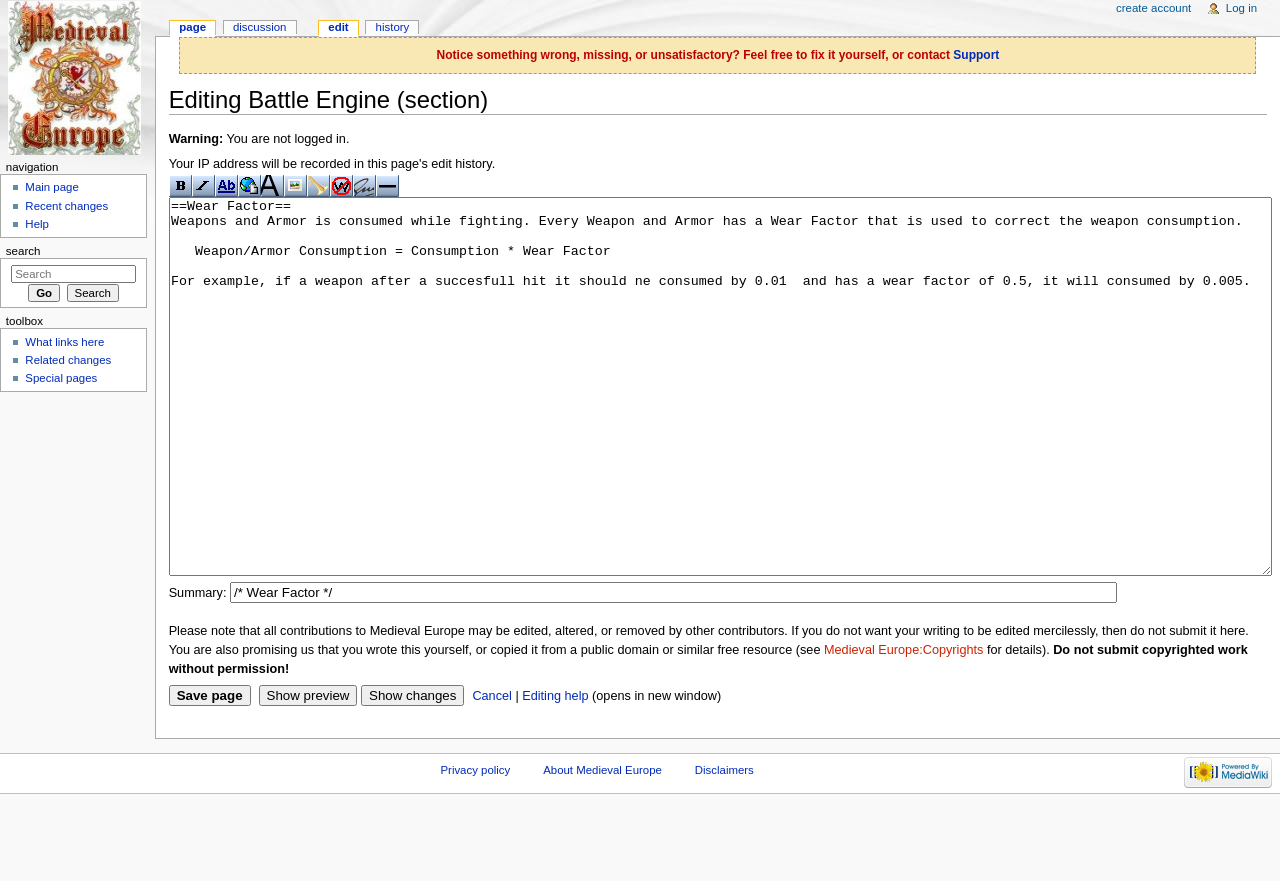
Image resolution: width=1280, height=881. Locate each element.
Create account (1153, 8)
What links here (64, 342)
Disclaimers (724, 845)
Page (192, 27)
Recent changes (66, 206)
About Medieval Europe (602, 845)
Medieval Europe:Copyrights (903, 725)
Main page (52, 187)
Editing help (555, 771)
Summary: (198, 668)
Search (23, 251)
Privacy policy (475, 845)
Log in (1241, 8)
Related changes (68, 360)
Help (37, 224)
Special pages (61, 378)
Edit (338, 27)
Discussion (259, 27)
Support (976, 55)
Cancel (492, 771)
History (393, 27)
